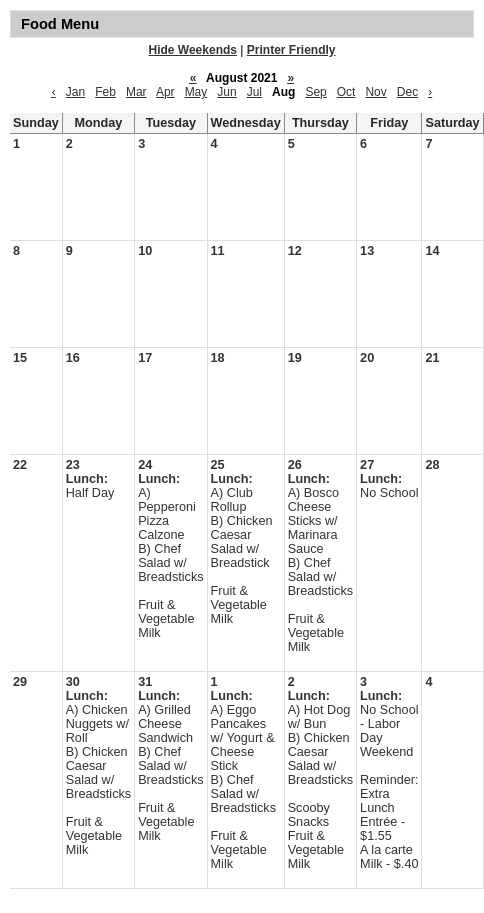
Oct (346, 92)
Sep (315, 92)
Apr (165, 92)
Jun (226, 92)
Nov (375, 92)
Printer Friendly (291, 50)
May (196, 92)
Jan (75, 92)
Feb (105, 92)
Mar (136, 92)
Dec (407, 92)
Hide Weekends (193, 50)
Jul (254, 92)
